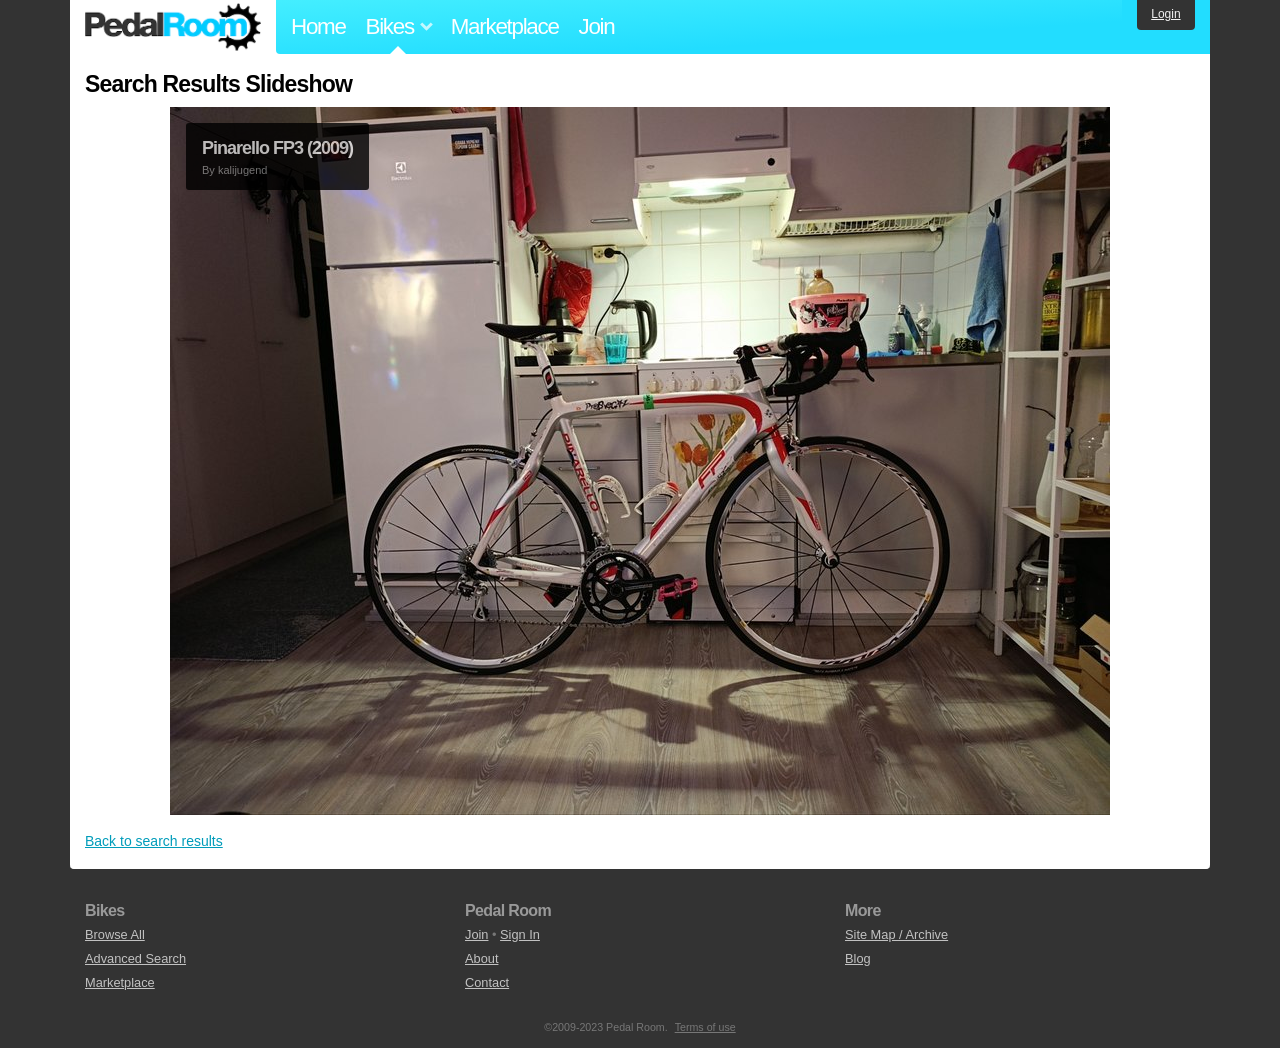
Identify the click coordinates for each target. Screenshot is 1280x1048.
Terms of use (705, 1027)
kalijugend (243, 170)
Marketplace (505, 26)
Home (318, 26)
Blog (858, 958)
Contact (487, 982)
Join (597, 26)
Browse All (115, 934)
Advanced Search (135, 958)
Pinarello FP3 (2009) (277, 148)
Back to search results (154, 841)
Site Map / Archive (896, 934)
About (481, 958)
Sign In (520, 934)
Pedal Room (173, 27)
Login (1165, 14)
